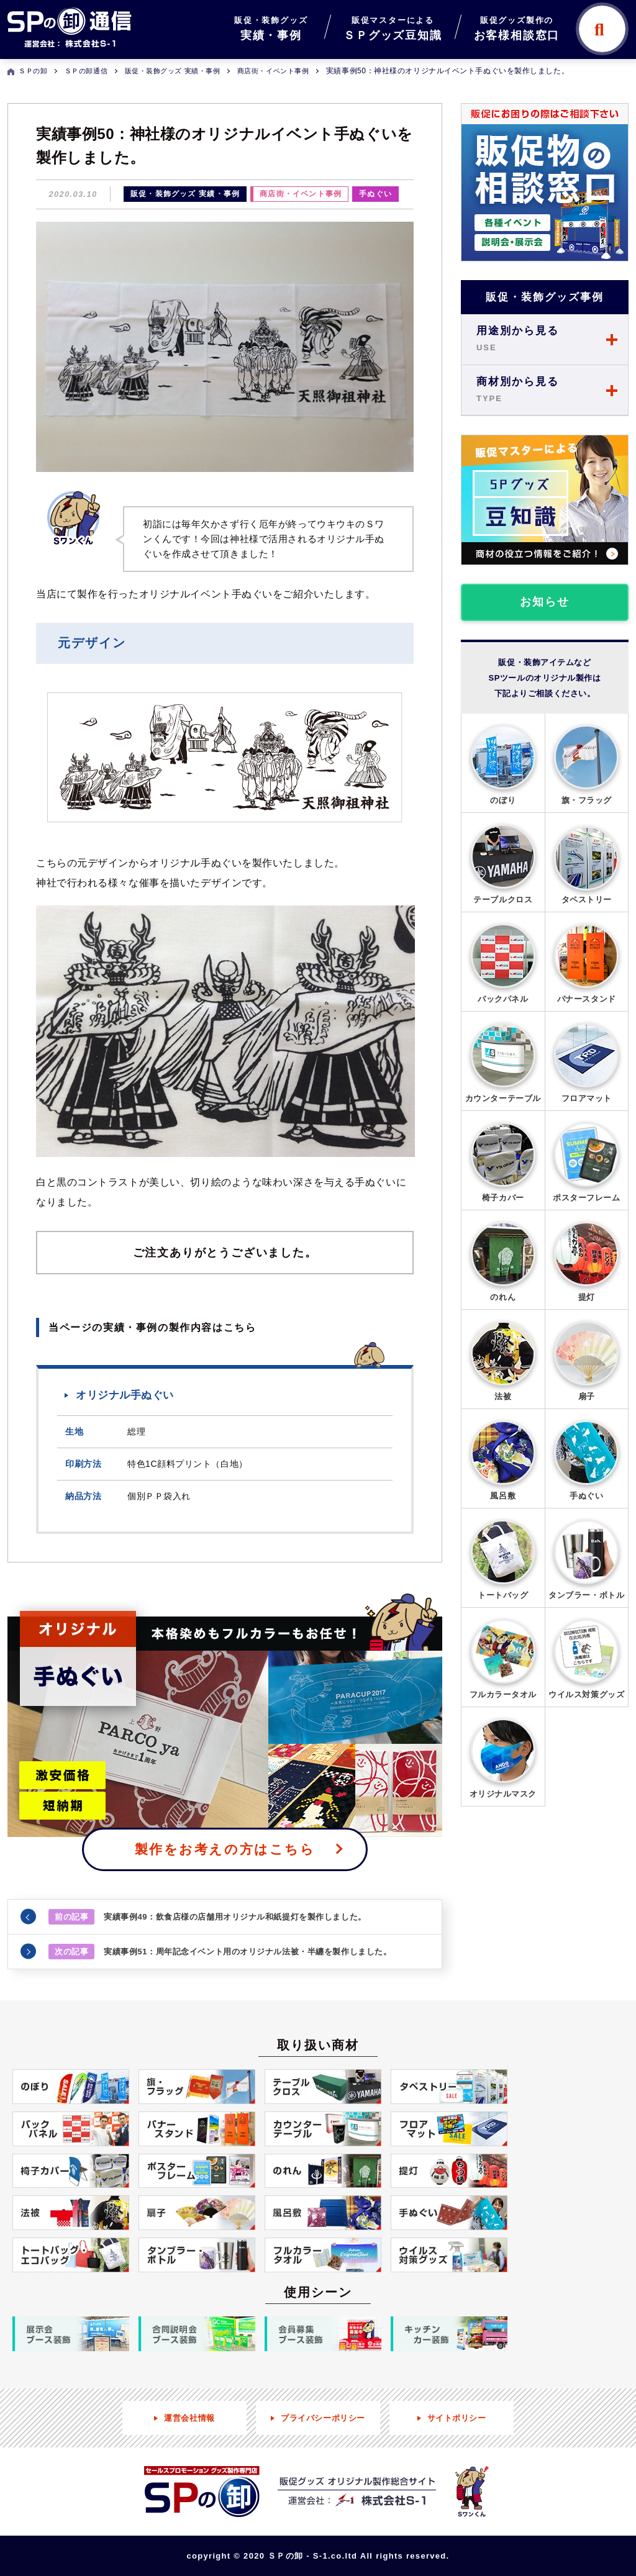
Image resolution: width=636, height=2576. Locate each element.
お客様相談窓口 (517, 27)
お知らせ (544, 602)
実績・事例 (270, 27)
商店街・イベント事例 (301, 193)
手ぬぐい (375, 193)
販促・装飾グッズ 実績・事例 (185, 193)
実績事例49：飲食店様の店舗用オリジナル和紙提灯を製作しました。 (207, 1917)
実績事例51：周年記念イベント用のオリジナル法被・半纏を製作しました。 (219, 1951)
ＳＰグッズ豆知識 (392, 27)
